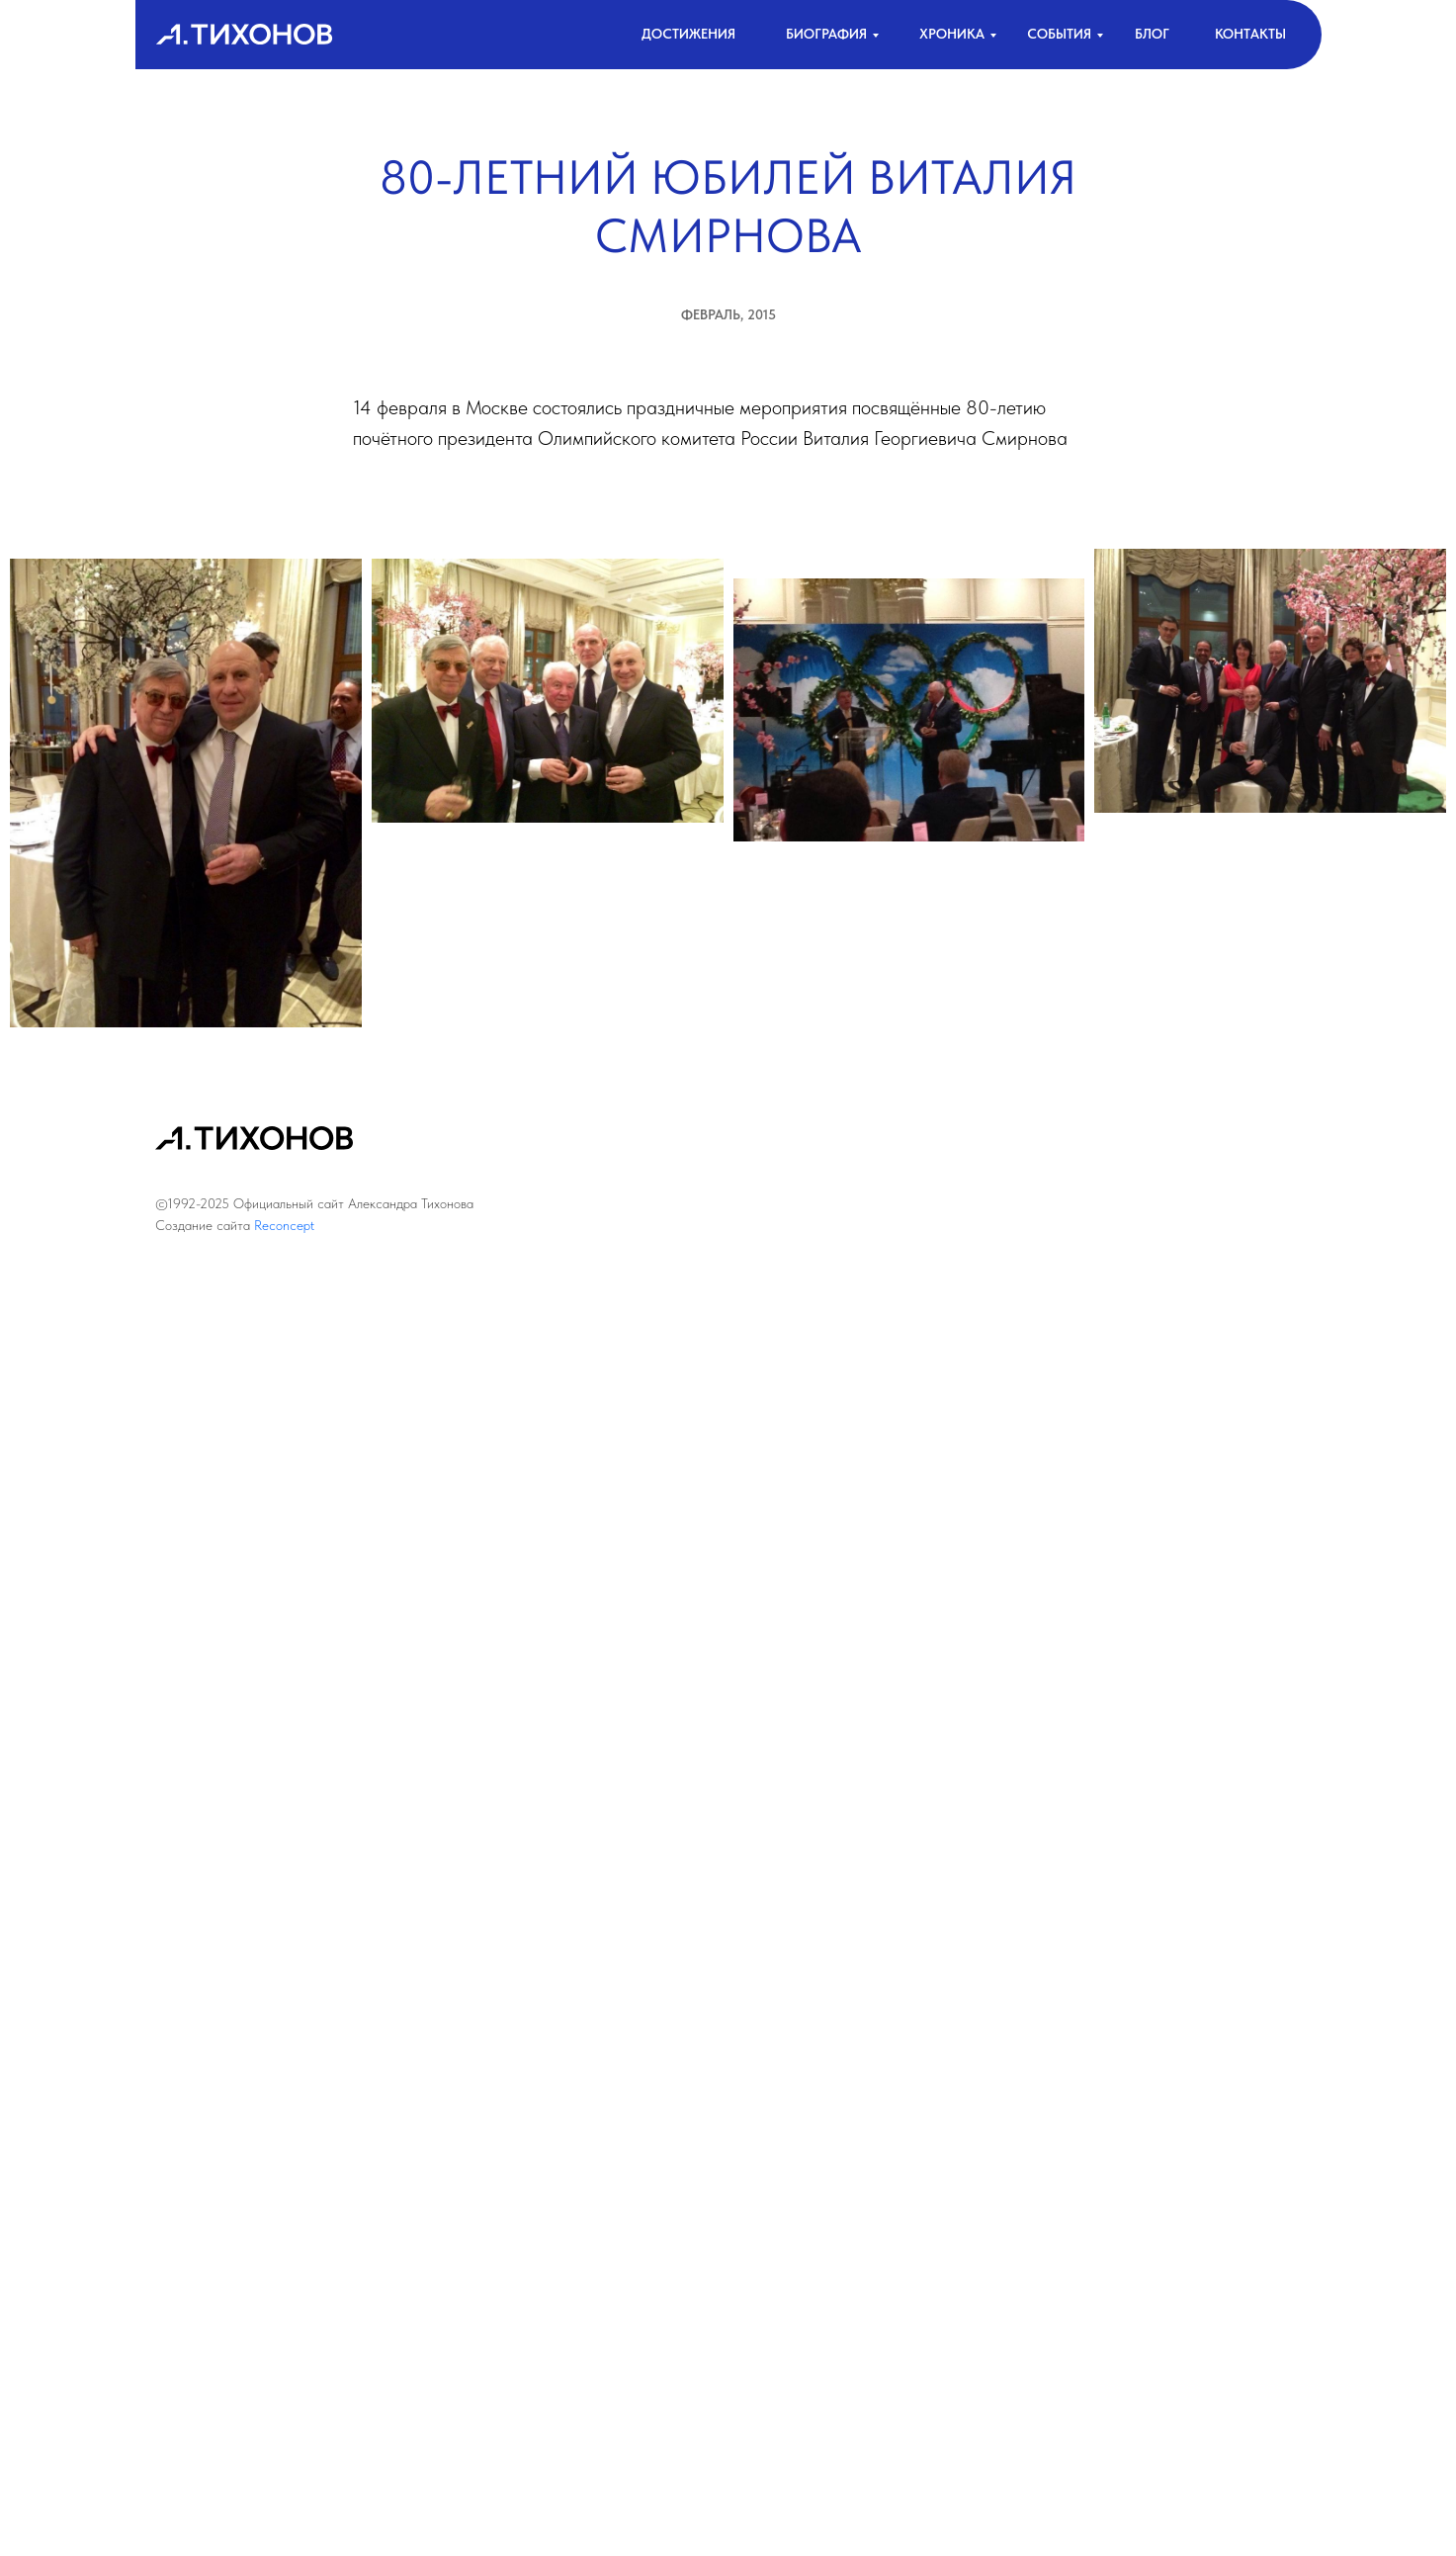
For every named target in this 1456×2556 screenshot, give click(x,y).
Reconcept (284, 1225)
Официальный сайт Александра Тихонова (353, 1203)
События (1059, 34)
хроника (952, 34)
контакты (1250, 34)
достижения (688, 34)
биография (826, 34)
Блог (1152, 34)
